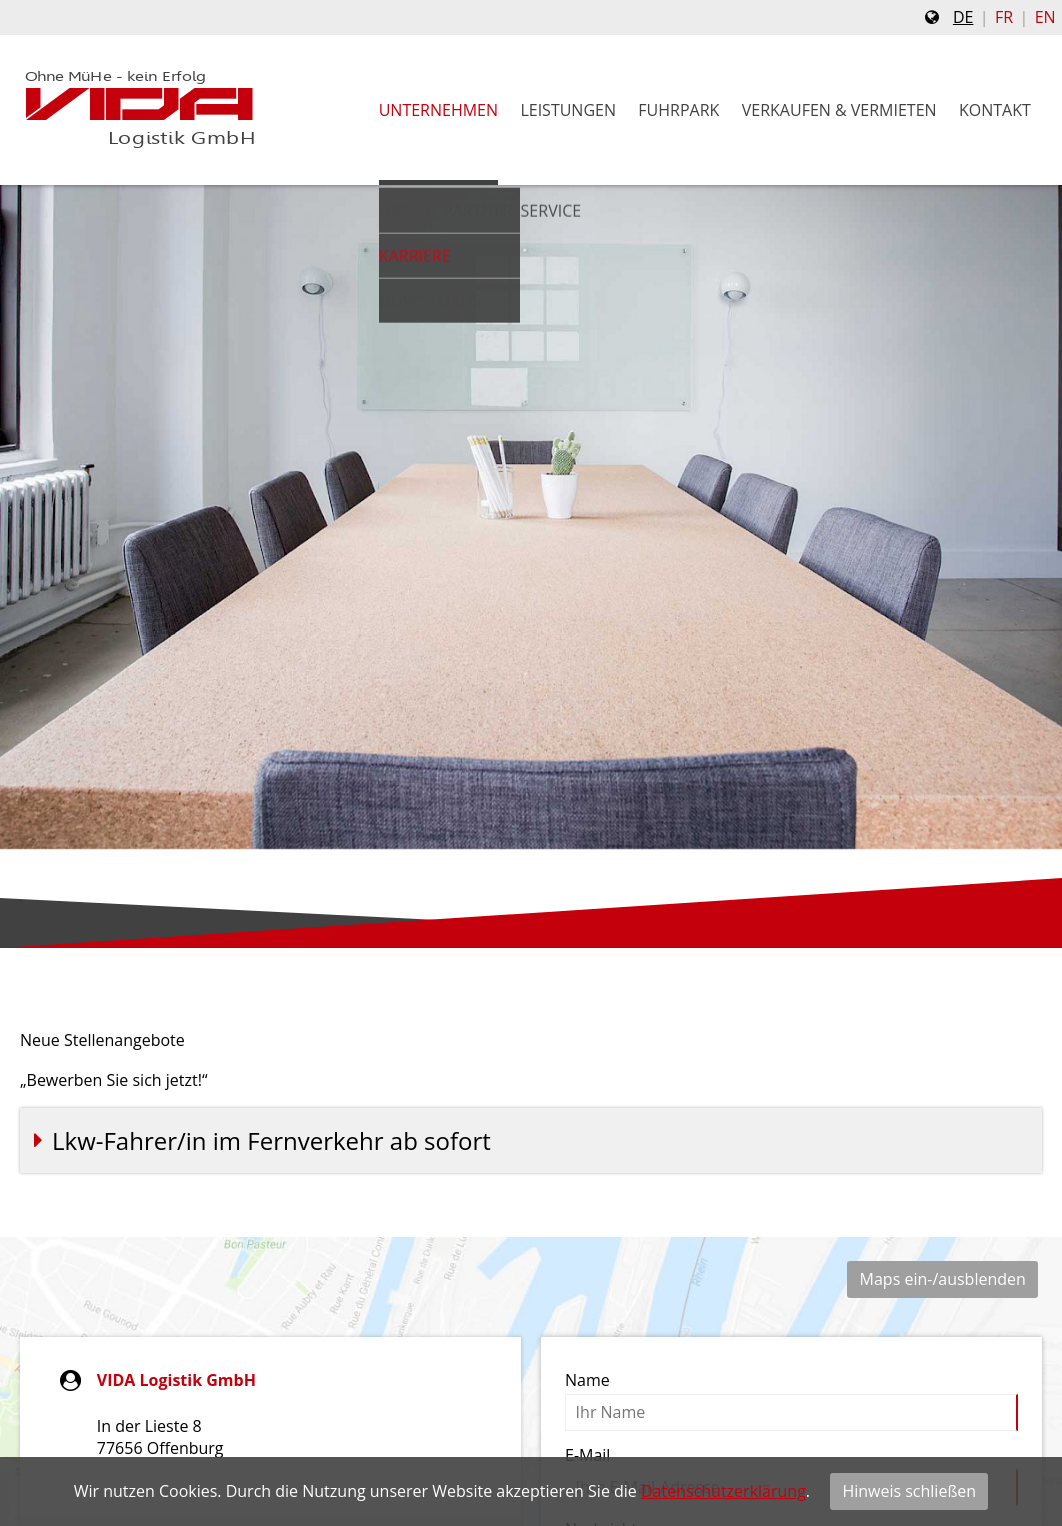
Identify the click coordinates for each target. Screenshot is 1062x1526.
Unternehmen (438, 110)
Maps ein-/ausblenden (943, 1279)
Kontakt (995, 110)
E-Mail (587, 1455)
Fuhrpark (678, 110)
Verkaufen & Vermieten (839, 110)
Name (587, 1380)
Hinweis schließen (909, 1491)
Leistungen (568, 110)
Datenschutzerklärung (723, 1491)
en (1045, 17)
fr (1004, 17)
